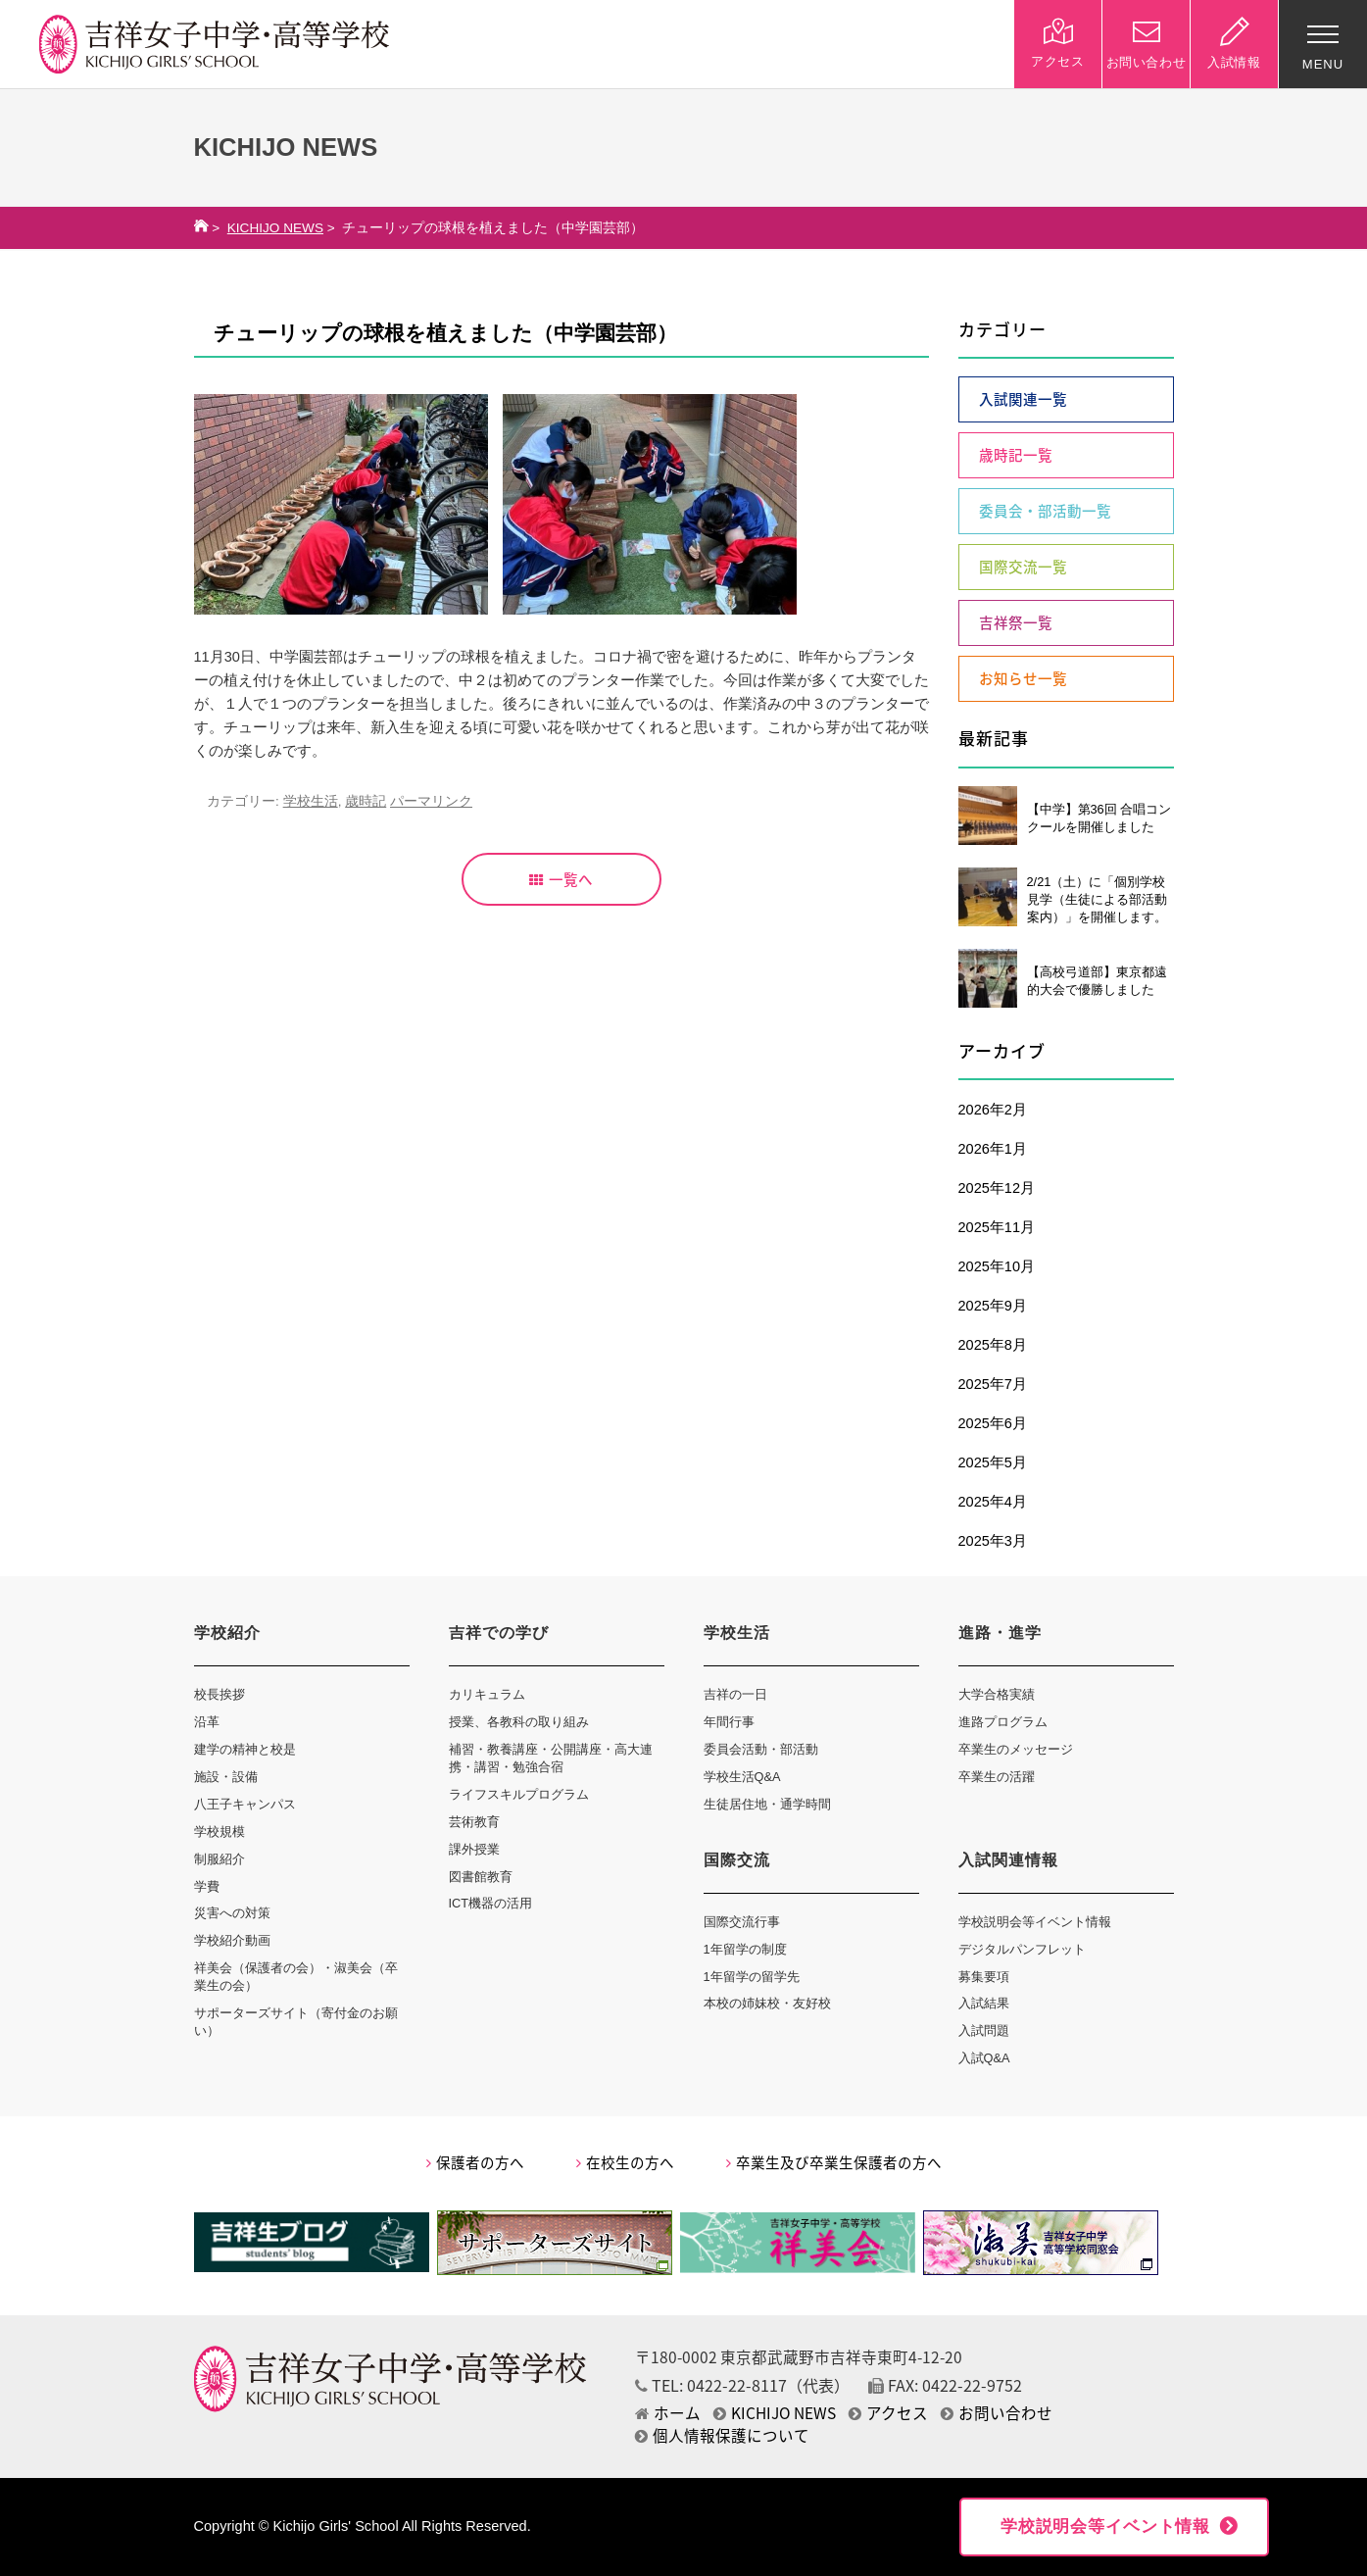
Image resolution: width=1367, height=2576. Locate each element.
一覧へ (561, 879)
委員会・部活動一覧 (1045, 510)
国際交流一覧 (1023, 566)
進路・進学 (1000, 1632)
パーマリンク (431, 801)
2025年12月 (997, 1188)
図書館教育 (481, 1876)
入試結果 (983, 2003)
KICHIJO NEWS (275, 228)
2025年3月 (992, 1541)
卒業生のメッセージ (1015, 1749)
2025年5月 (992, 1462)
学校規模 (219, 1831)
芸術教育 (474, 1821)
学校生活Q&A (742, 1776)
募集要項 (983, 1976)
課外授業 (474, 1849)
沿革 (207, 1721)
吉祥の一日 (735, 1694)
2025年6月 (992, 1423)
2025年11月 (997, 1227)
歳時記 (365, 801)
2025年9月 (992, 1305)
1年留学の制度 (745, 1949)
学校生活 (310, 801)
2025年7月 (992, 1384)
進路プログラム (1003, 1721)
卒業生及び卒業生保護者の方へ (834, 2162)
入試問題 (983, 2030)
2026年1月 (992, 1149)
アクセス (888, 2413)
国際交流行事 (742, 1921)
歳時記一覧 (1015, 455)
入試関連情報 (1008, 1860)
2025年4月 (992, 1502)
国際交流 (737, 1860)
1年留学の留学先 (752, 1976)
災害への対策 (232, 1913)
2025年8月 (992, 1345)
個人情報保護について (722, 2435)
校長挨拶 (219, 1694)
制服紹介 (219, 1859)
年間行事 (729, 1721)
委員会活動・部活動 (761, 1749)
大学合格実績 (996, 1694)
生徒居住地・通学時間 (767, 1804)
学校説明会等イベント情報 (1034, 1921)
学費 (207, 1886)
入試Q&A (984, 2058)
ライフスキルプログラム (519, 1794)
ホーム (668, 2413)
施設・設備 (226, 1776)
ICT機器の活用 (491, 1903)
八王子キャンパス (245, 1804)
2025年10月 (997, 1266)
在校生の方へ (625, 2162)
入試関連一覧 (1023, 399)
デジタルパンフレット (1022, 1949)
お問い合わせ (996, 2413)
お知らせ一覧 (1023, 678)
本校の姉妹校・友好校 (767, 2003)
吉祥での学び (499, 1632)
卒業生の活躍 (996, 1776)
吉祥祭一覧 (1015, 622)
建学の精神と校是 (245, 1749)
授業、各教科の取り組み (519, 1721)
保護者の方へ (475, 2162)
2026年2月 (992, 1109)
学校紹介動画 (232, 1940)
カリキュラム (487, 1694)
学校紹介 (227, 1632)
